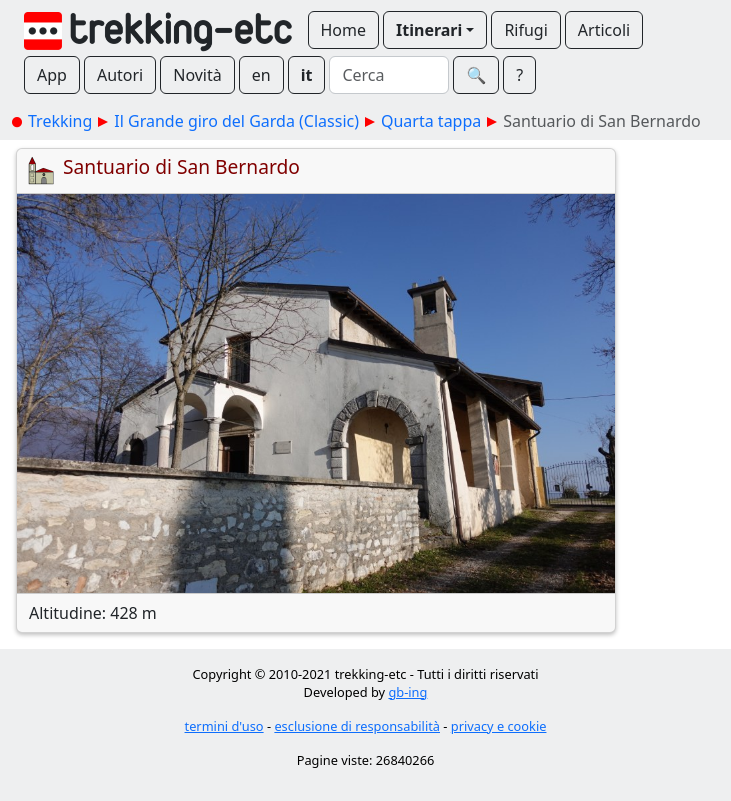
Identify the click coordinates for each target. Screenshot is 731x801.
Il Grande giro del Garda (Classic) (236, 121)
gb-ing (407, 692)
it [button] (307, 75)
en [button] (261, 75)
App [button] (52, 75)
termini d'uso (224, 726)
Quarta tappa (431, 121)
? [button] (519, 75)
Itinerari (429, 30)
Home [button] (344, 30)
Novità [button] (197, 75)
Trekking (60, 121)
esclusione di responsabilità (357, 726)
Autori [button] (120, 75)
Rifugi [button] (525, 30)
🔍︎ (476, 75)
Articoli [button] (604, 30)
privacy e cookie (499, 726)
